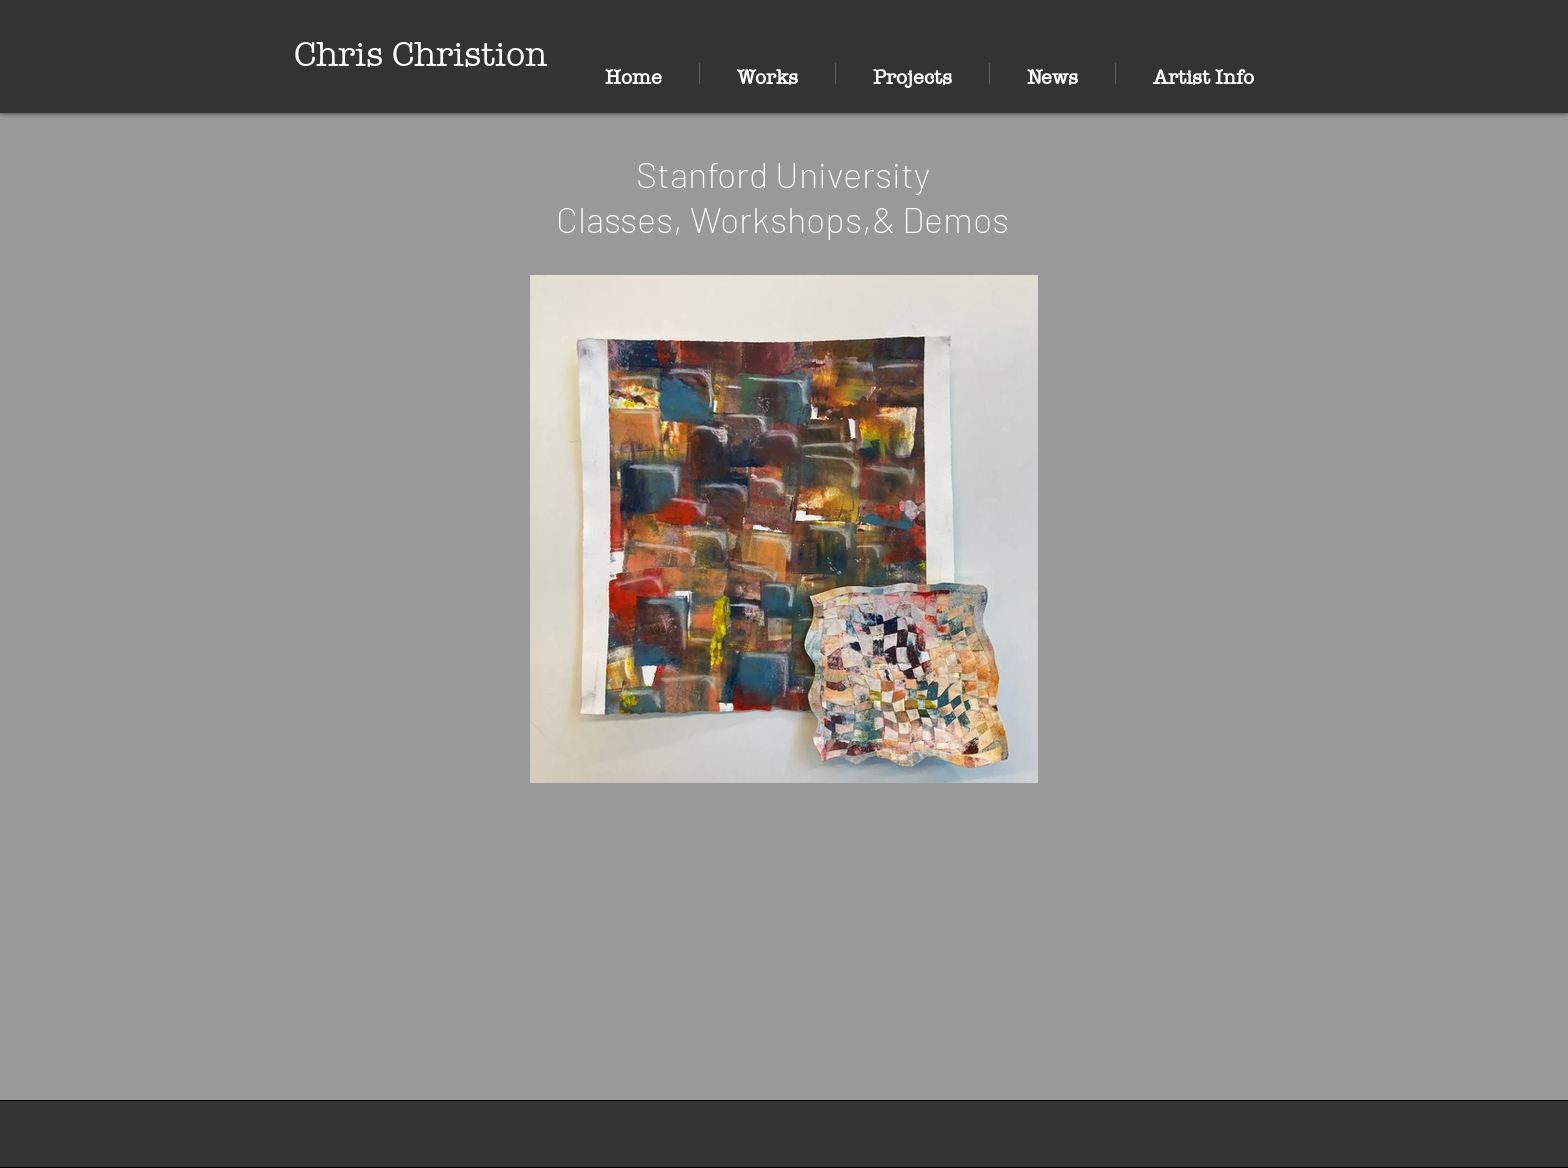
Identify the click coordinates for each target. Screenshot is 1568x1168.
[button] (767, 73)
